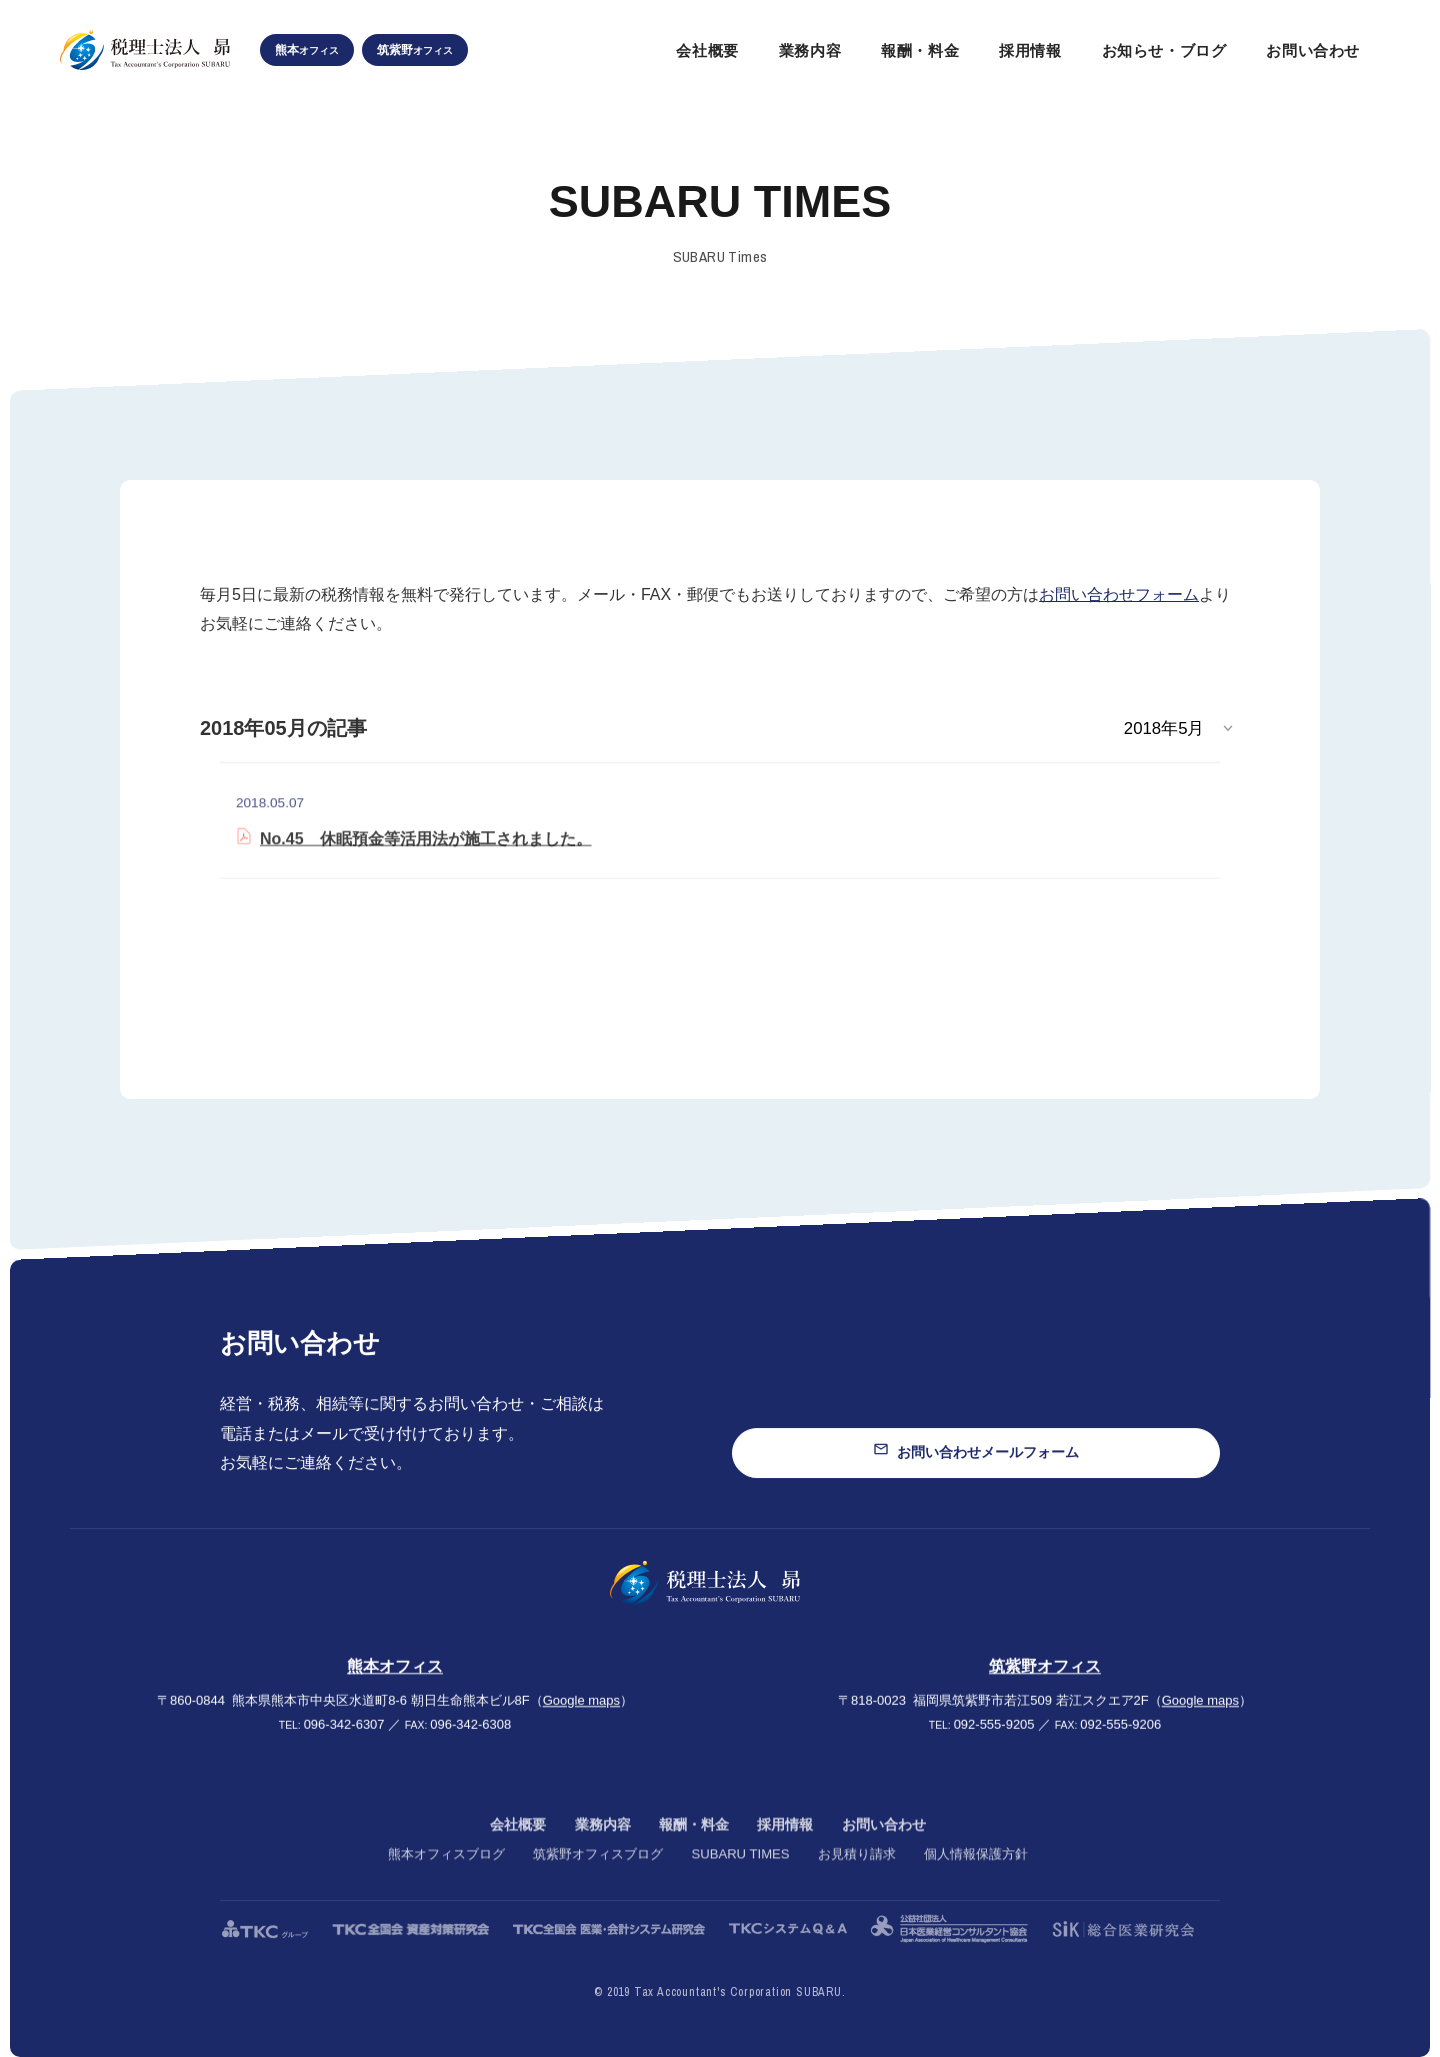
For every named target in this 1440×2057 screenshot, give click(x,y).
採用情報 (785, 1846)
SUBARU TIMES (740, 1876)
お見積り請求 (857, 1876)
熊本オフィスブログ (446, 1876)
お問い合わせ (884, 1846)
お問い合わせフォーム (1119, 594)
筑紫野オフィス (1045, 1681)
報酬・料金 (694, 1846)
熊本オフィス (395, 1681)
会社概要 (518, 1846)
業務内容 (603, 1846)
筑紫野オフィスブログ (598, 1876)
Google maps (581, 1714)
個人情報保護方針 (976, 1876)
